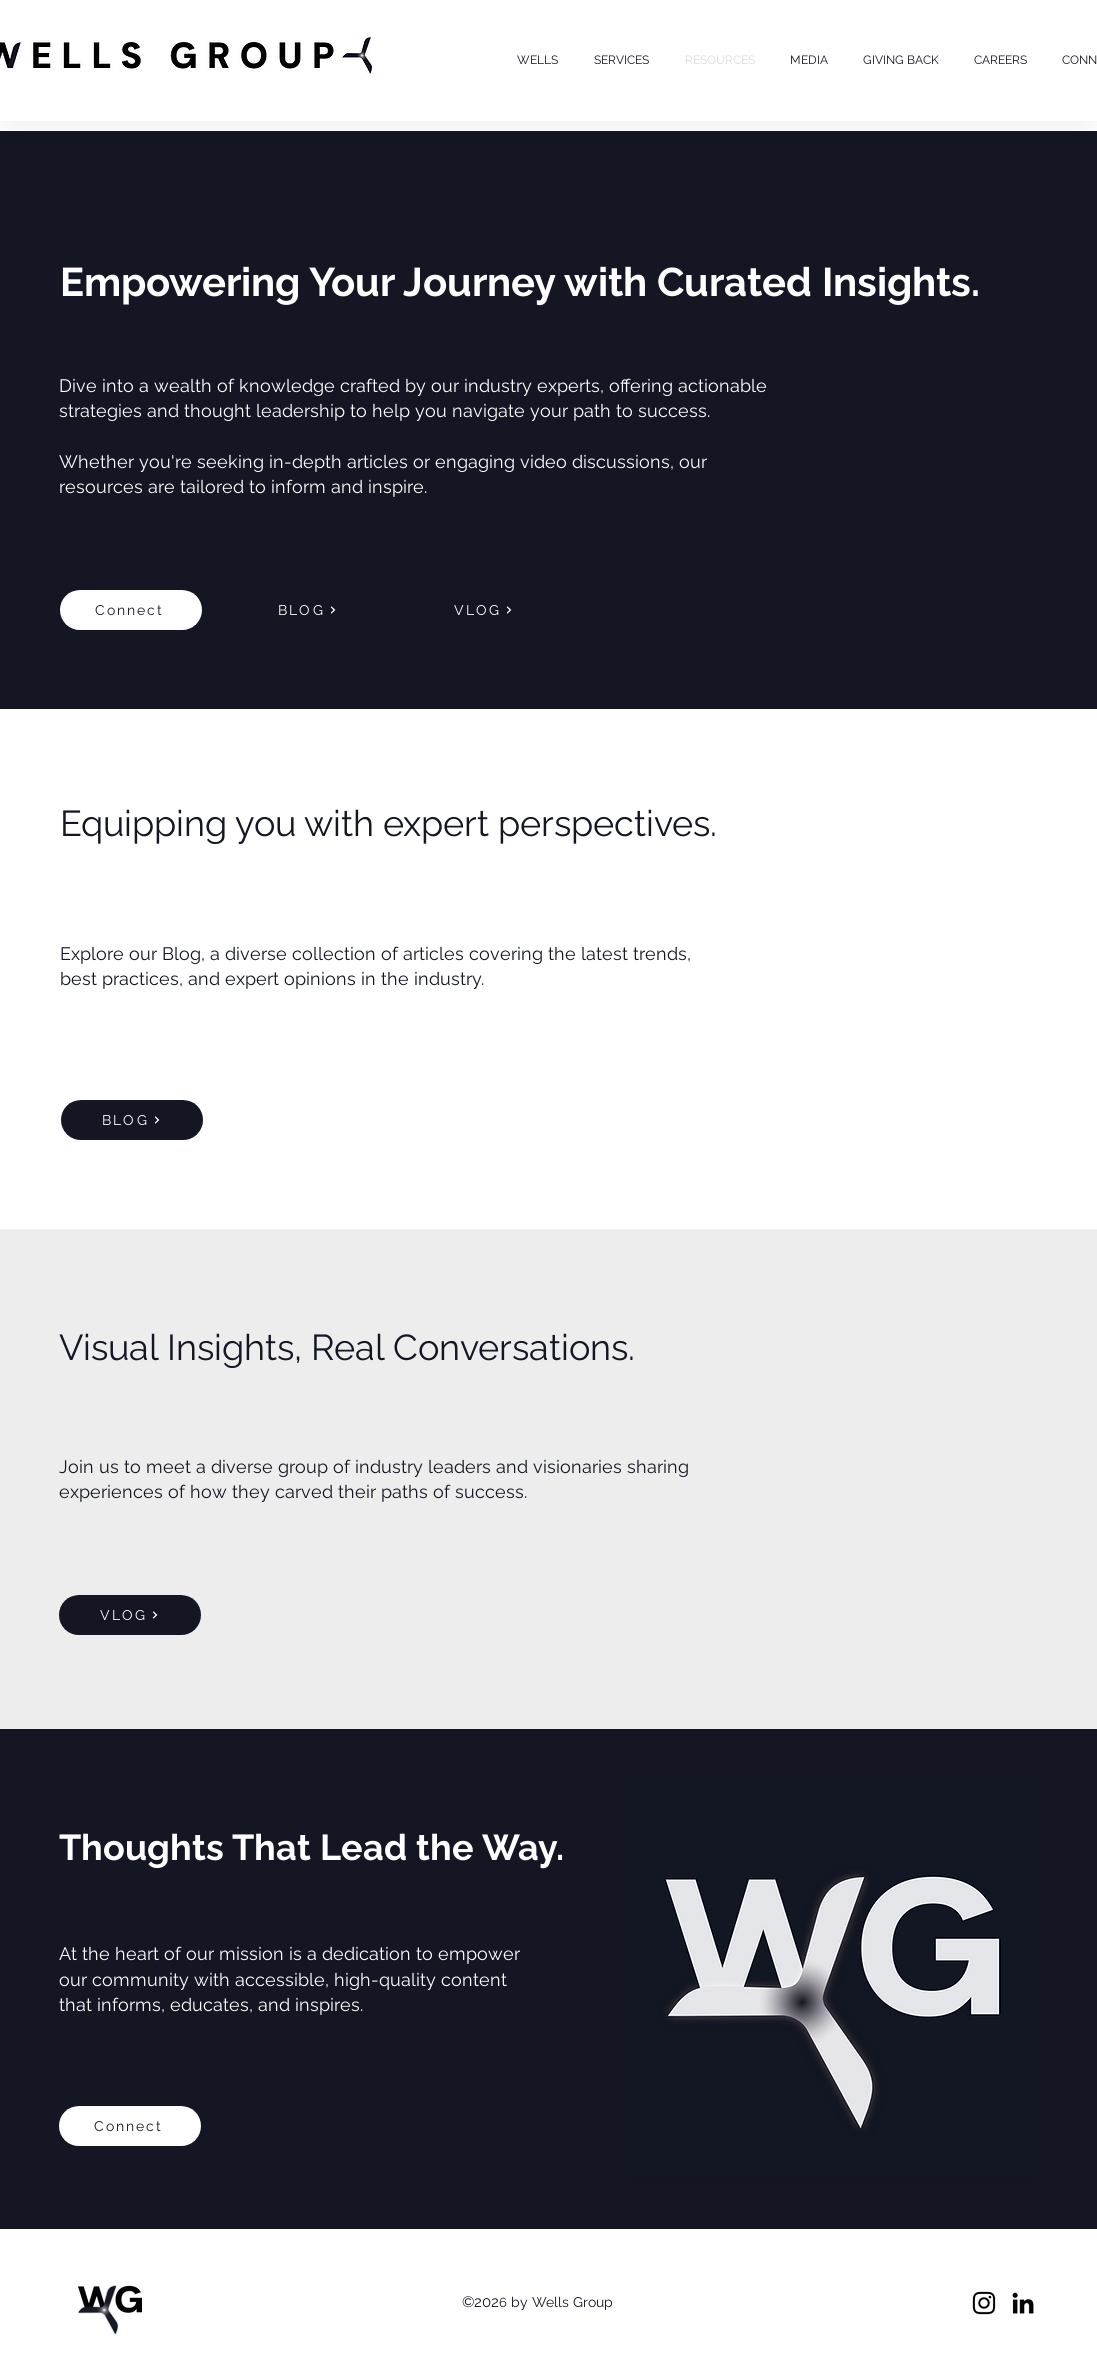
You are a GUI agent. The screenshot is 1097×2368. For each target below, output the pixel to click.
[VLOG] (484, 610)
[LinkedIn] (1023, 2303)
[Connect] (131, 610)
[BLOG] (308, 610)
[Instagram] (984, 2303)
